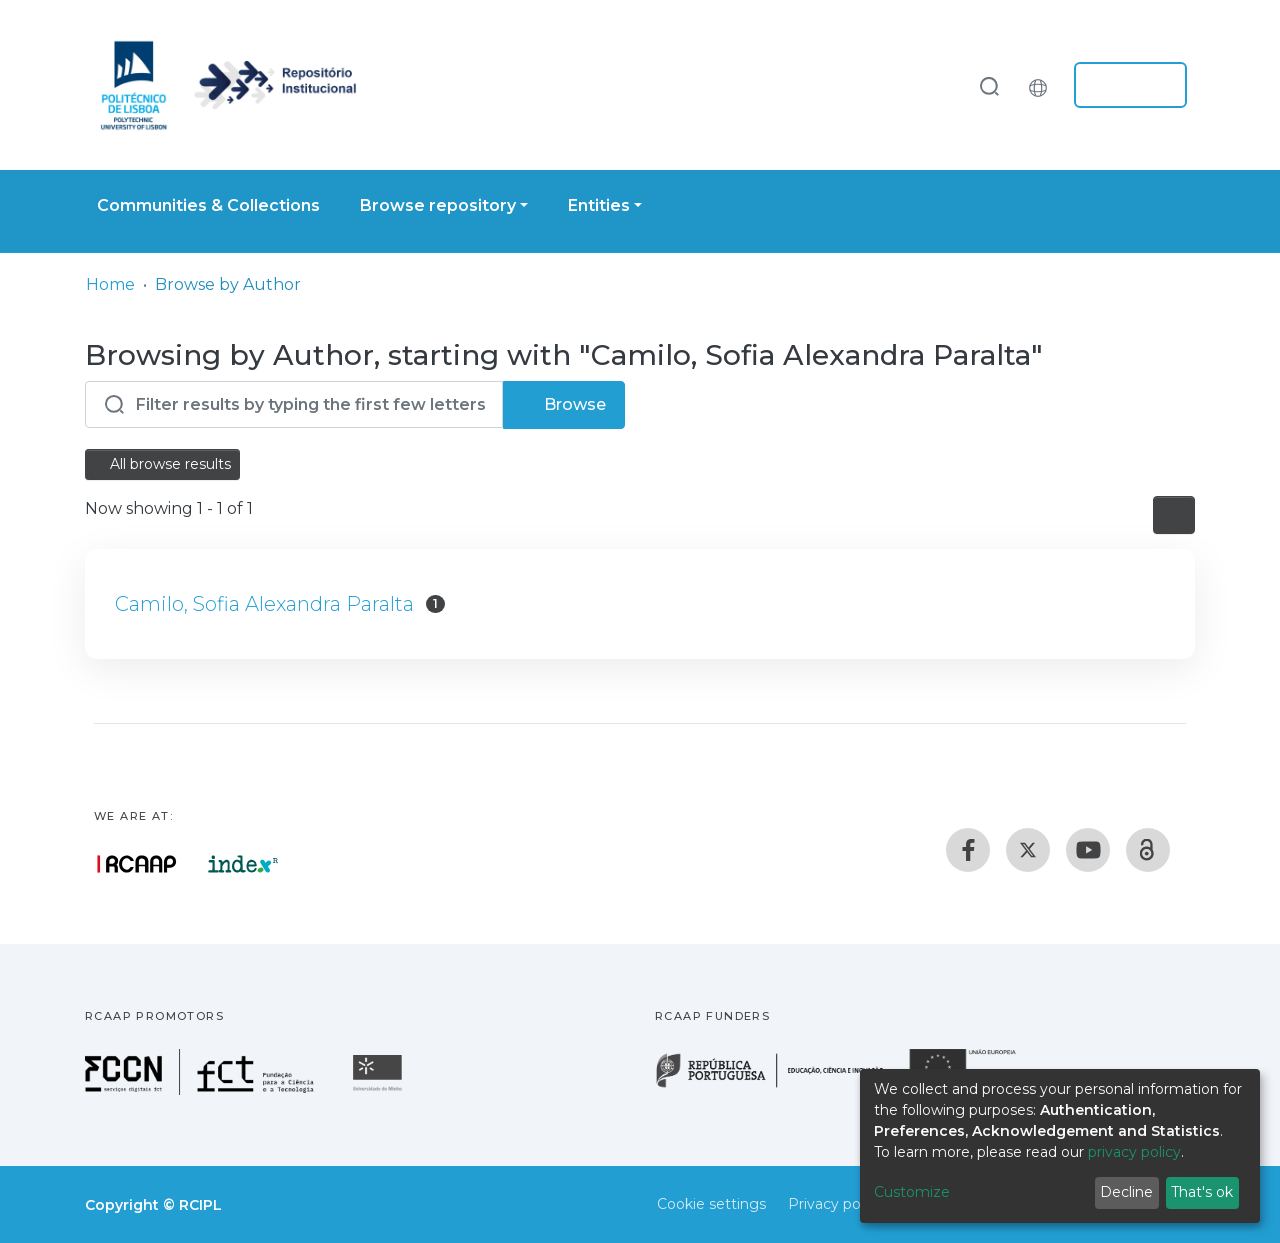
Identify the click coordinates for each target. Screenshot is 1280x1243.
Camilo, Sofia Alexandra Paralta (264, 604)
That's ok (1202, 1192)
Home (110, 284)
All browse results (162, 464)
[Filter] (294, 405)
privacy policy (1134, 1152)
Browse (564, 404)
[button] (1043, 85)
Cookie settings (711, 1204)
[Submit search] (989, 85)
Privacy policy (835, 1204)
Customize (912, 1192)
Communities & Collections (208, 205)
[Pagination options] (1174, 515)
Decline (1126, 1192)
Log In (1124, 85)
